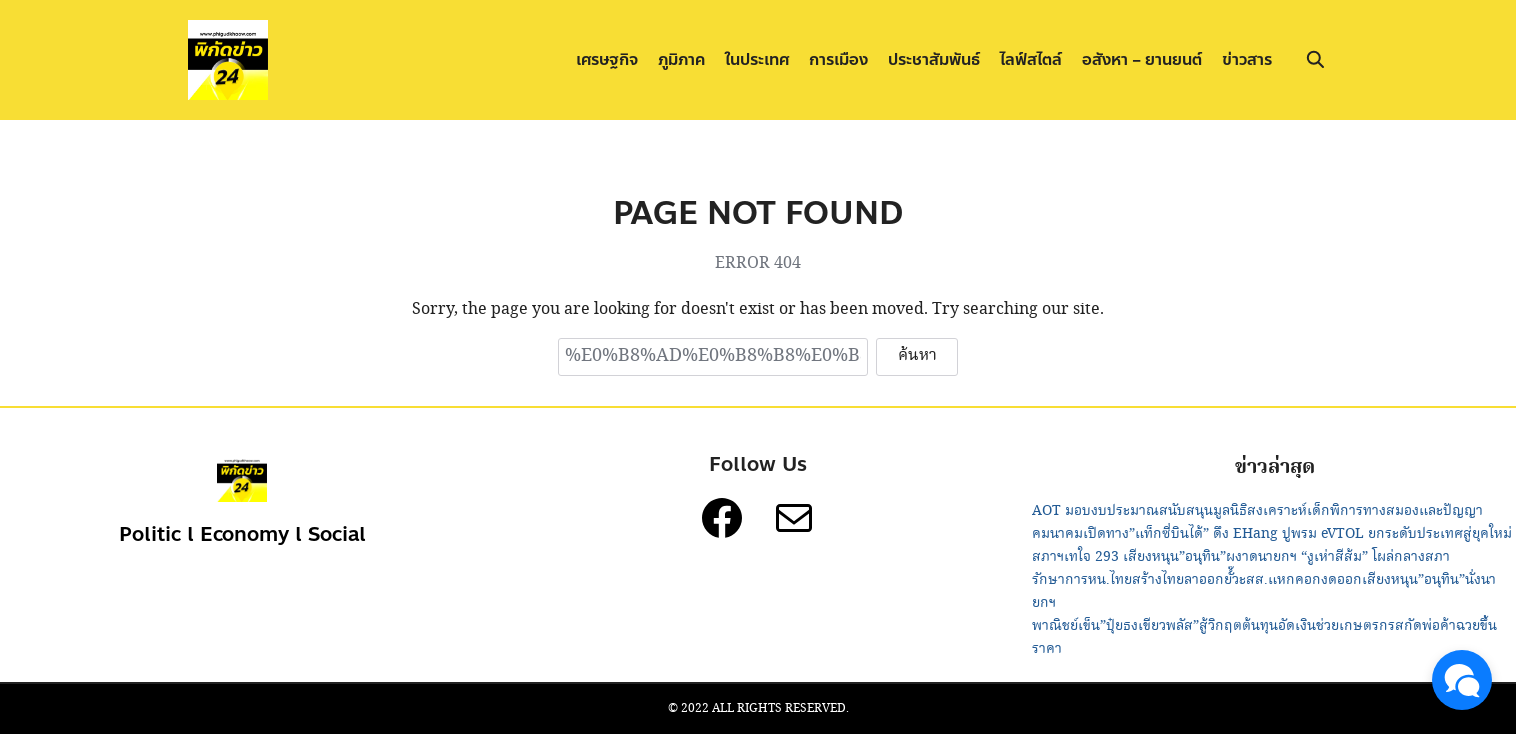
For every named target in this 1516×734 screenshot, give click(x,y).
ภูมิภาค (681, 59)
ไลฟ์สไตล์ (1031, 59)
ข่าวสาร (1247, 59)
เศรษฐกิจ (607, 59)
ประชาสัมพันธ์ (934, 59)
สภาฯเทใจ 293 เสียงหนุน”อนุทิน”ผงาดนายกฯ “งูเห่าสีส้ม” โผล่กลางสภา (1241, 557)
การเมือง (838, 59)
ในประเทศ (757, 59)
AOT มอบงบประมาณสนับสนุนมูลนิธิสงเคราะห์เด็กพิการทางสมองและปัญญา (1257, 511)
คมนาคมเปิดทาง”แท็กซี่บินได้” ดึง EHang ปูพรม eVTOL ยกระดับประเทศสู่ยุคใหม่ (1272, 534)
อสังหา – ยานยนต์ (1142, 59)
